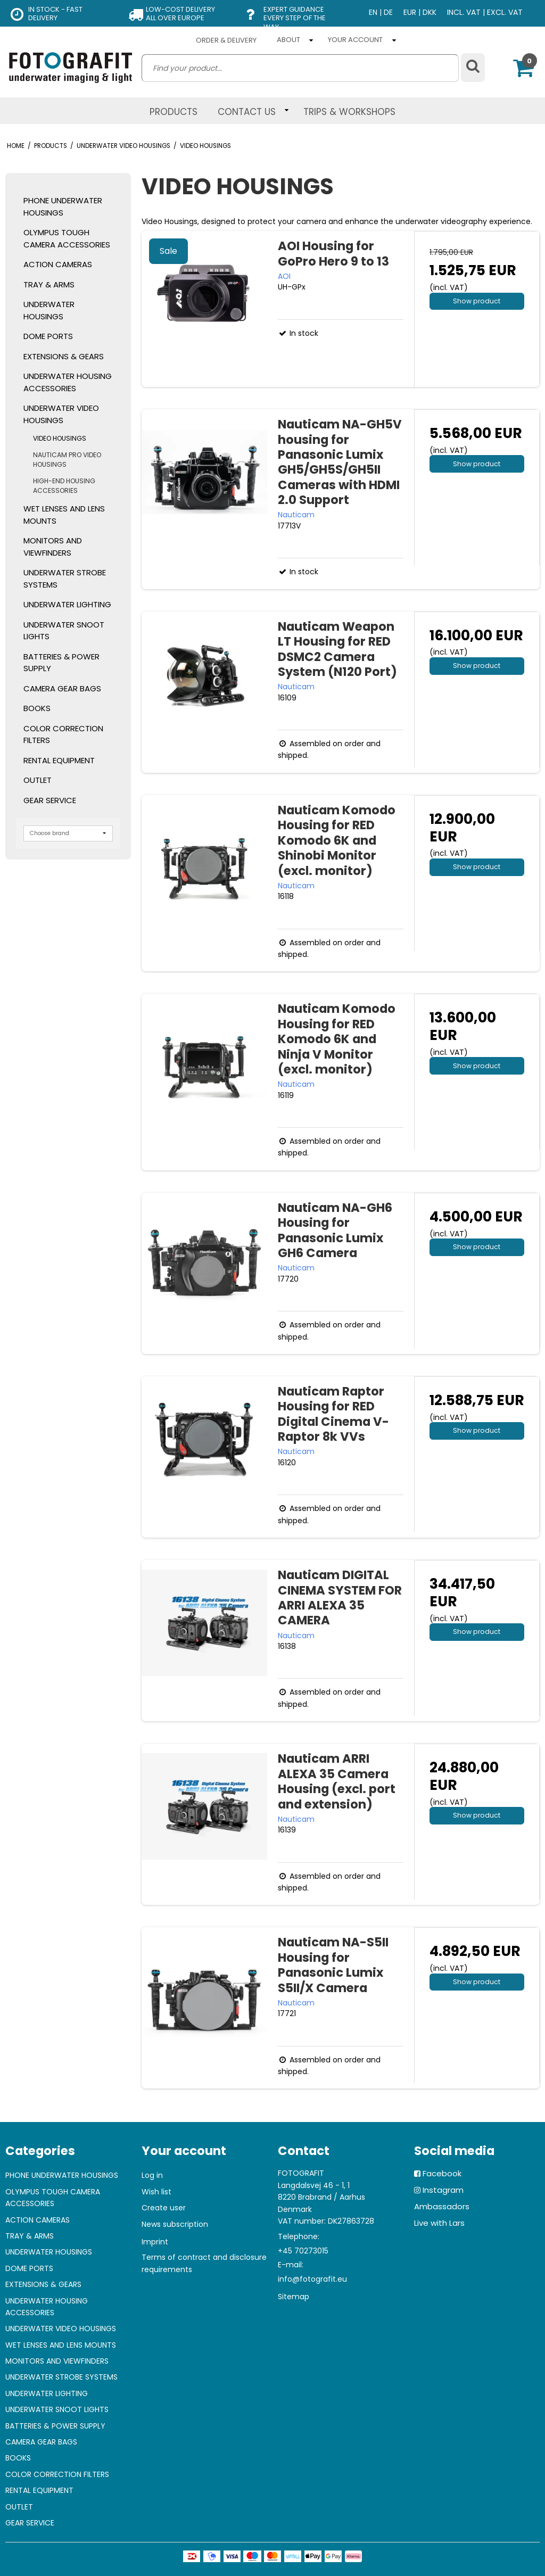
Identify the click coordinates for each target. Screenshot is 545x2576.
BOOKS (37, 708)
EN (373, 12)
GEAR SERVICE (49, 800)
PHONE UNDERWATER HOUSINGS (62, 206)
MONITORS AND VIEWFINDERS (52, 546)
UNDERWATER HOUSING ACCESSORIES (67, 382)
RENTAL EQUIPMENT (59, 760)
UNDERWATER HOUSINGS (49, 310)
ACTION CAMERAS (57, 264)
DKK (429, 12)
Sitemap (293, 2296)
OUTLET (37, 780)
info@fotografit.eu (312, 2279)
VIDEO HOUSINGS (59, 438)
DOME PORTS (48, 336)
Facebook (442, 2173)
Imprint (155, 2241)
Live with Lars (439, 2222)
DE (388, 12)
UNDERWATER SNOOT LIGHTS (63, 630)
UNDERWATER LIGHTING (67, 604)
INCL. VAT (464, 12)
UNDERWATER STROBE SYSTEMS (64, 578)
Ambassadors (441, 2206)
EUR (409, 12)
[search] (300, 68)
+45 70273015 (303, 2250)
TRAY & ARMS (49, 284)
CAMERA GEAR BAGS (62, 688)
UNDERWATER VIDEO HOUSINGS (61, 414)
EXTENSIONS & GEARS (63, 356)
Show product (476, 301)
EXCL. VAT (505, 12)
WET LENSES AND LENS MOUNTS (64, 514)
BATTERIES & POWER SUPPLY (61, 662)
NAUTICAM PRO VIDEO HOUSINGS (67, 459)
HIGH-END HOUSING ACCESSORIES (64, 485)
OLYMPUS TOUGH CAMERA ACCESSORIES (66, 238)
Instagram (443, 2189)
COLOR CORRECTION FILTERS (63, 734)
